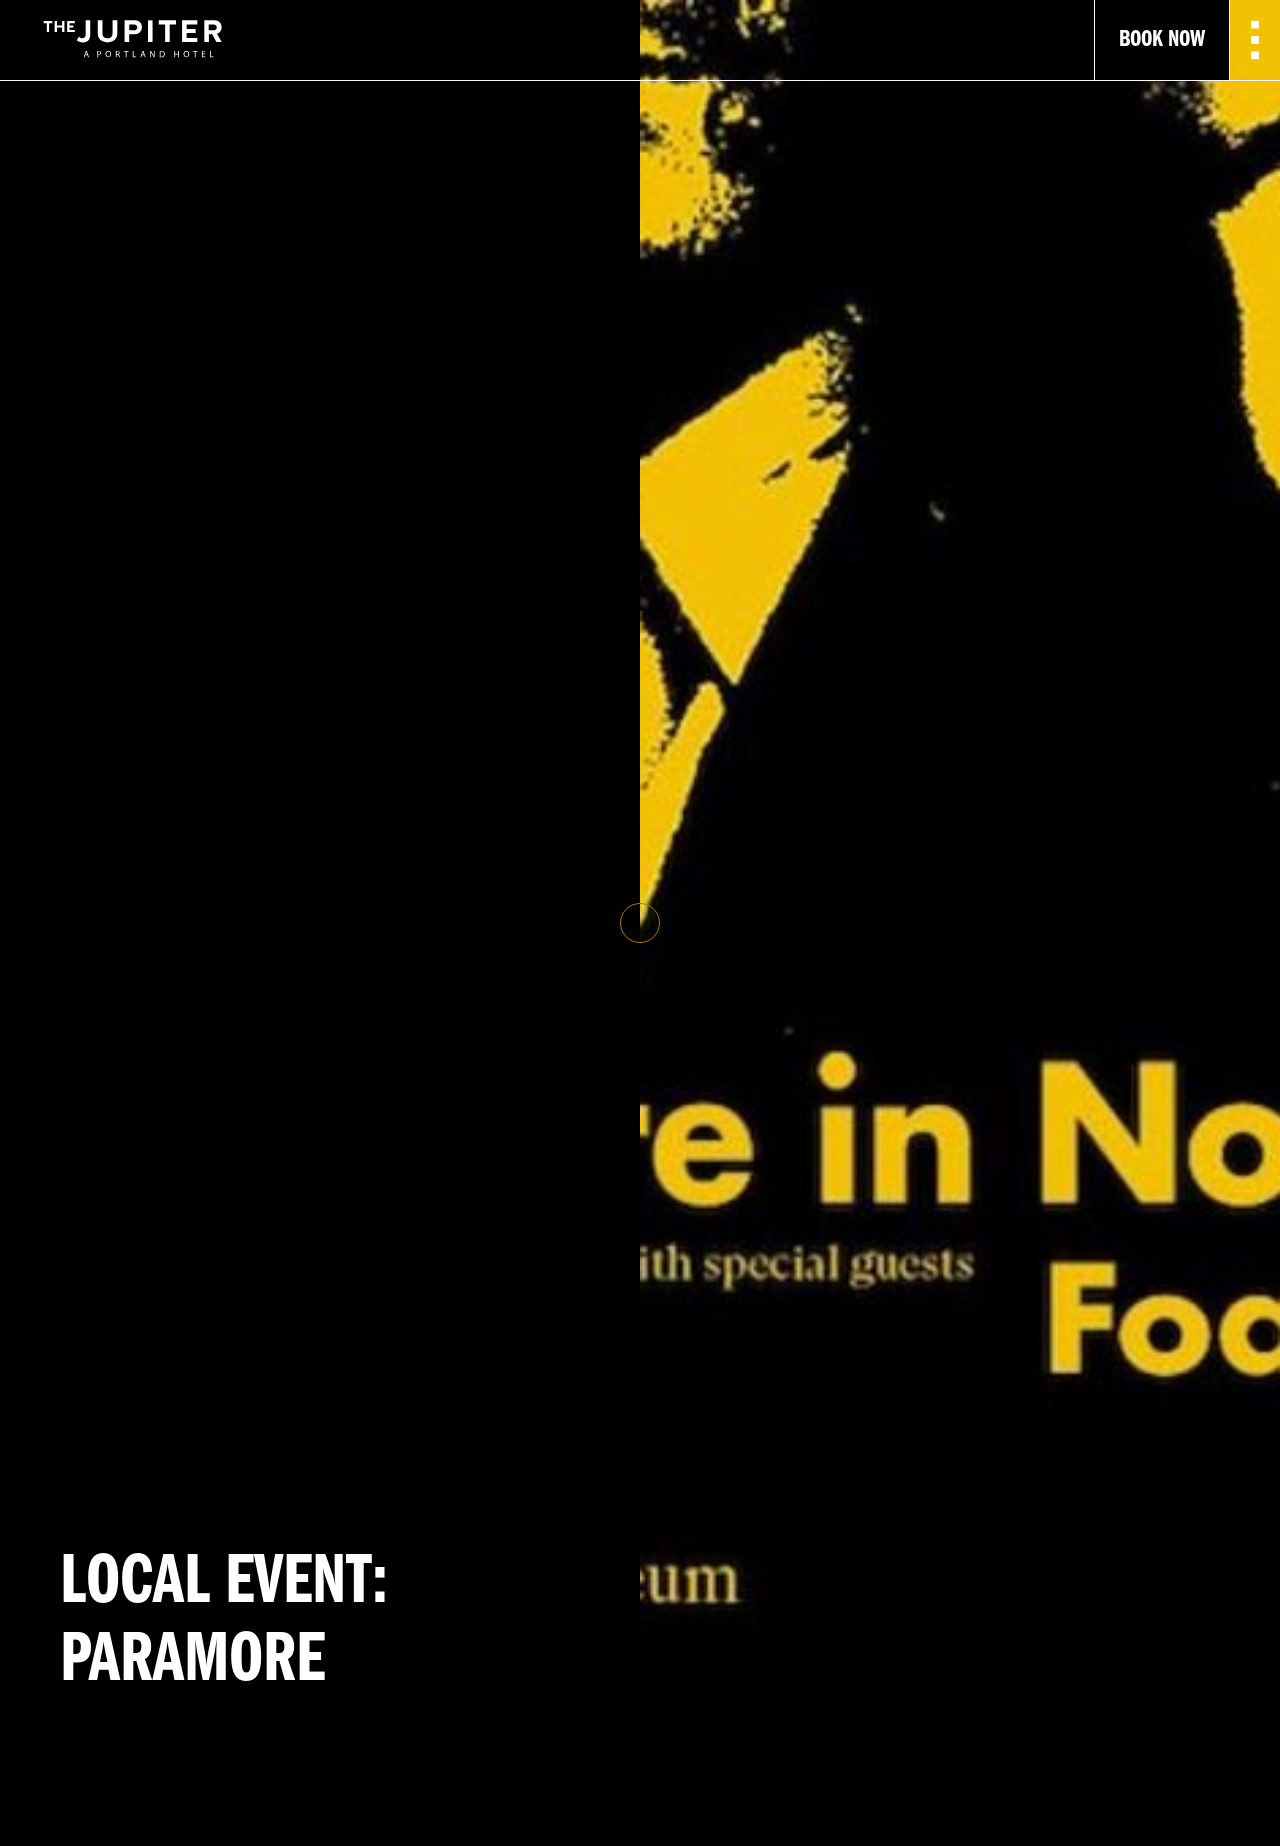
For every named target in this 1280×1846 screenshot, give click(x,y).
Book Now (1162, 40)
